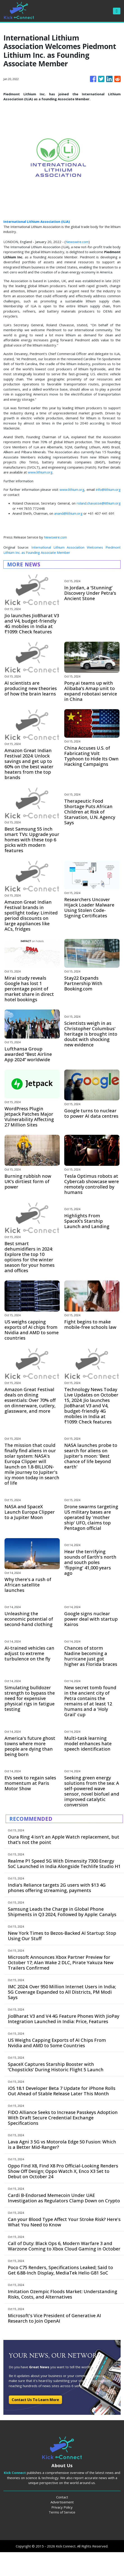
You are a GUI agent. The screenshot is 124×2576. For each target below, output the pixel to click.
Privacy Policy (62, 2507)
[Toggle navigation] (116, 11)
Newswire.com (77, 241)
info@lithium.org (108, 489)
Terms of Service (62, 2512)
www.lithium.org (40, 472)
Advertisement (62, 2502)
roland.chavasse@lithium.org (99, 503)
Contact (62, 2497)
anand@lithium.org (68, 513)
